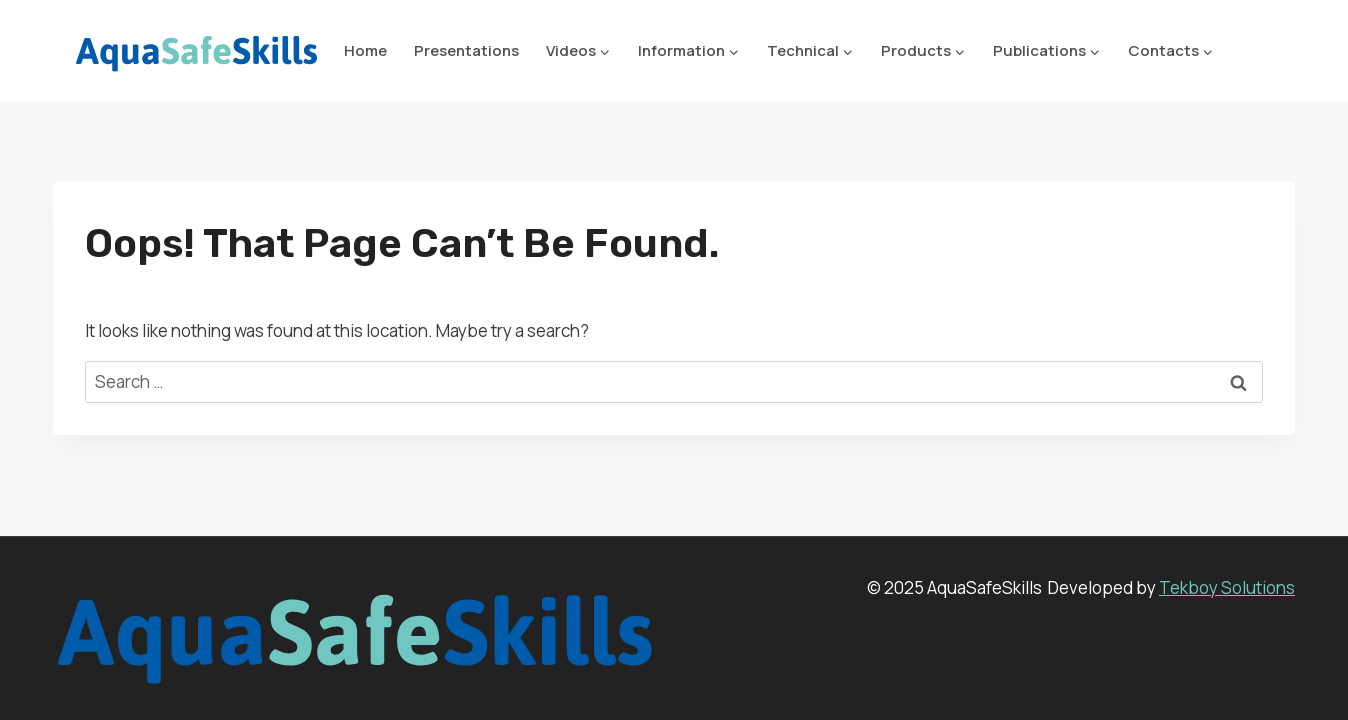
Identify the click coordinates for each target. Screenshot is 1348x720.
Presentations (466, 50)
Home (365, 50)
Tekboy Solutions (1227, 587)
